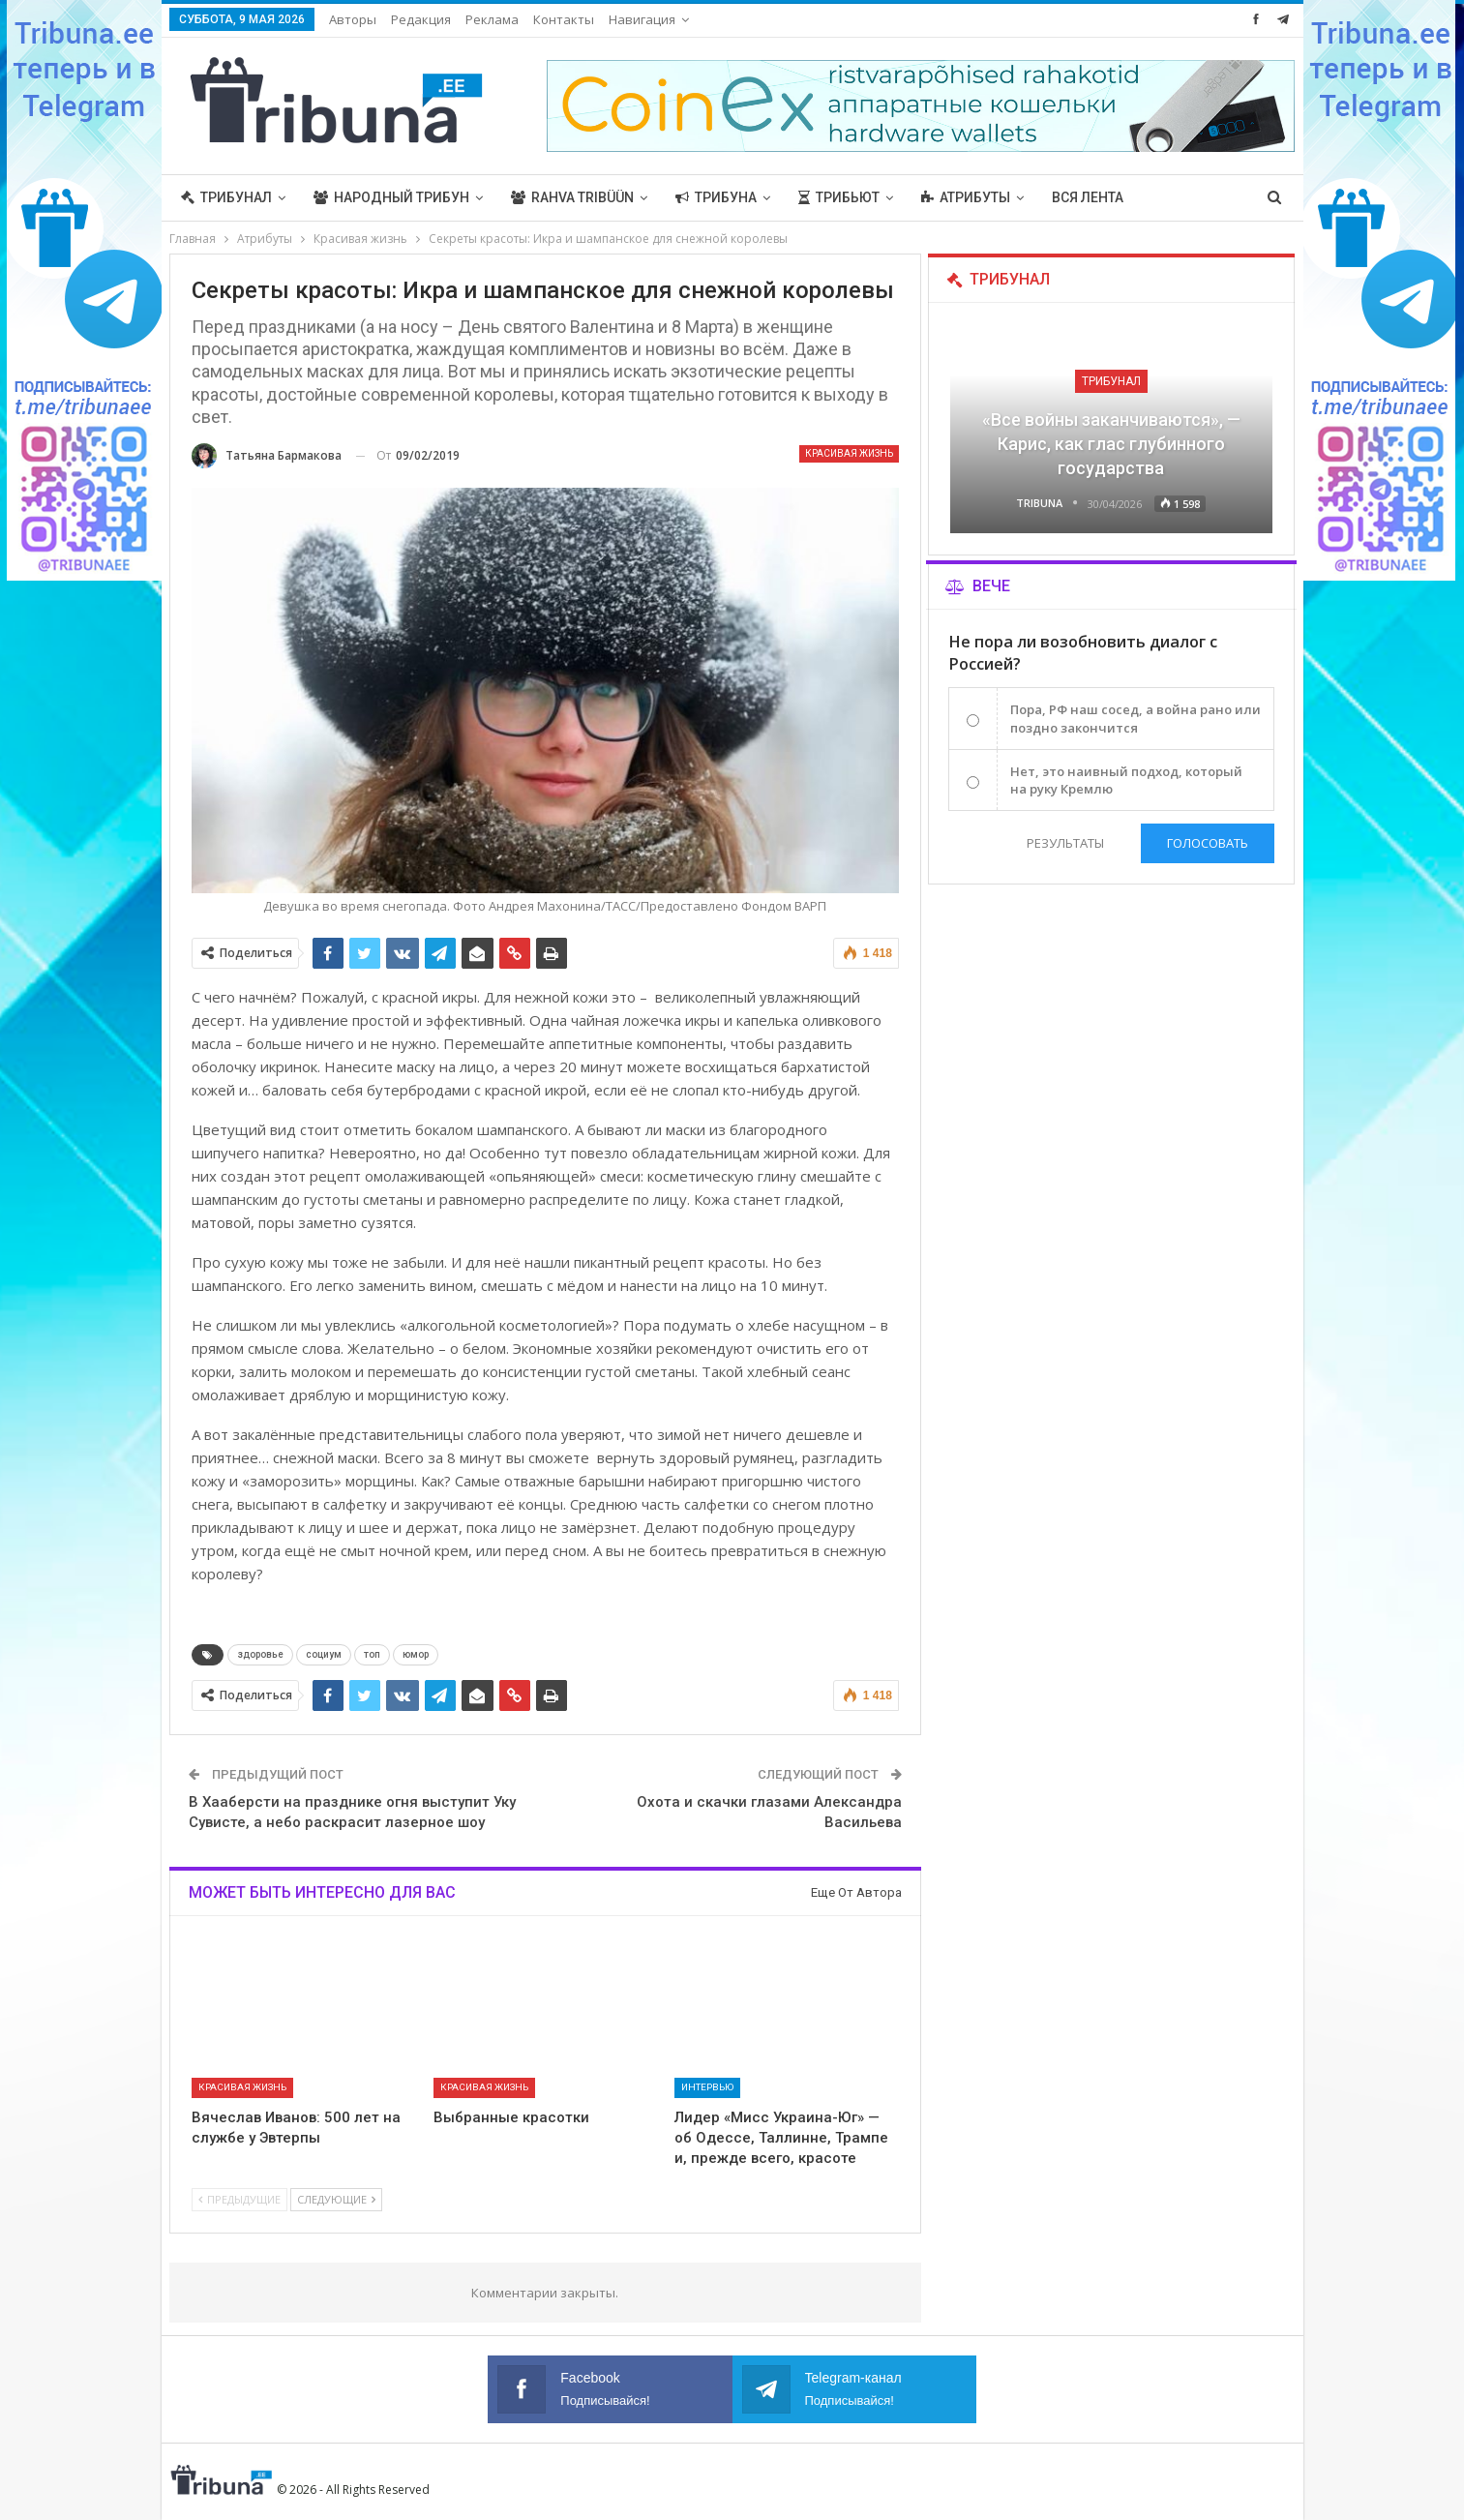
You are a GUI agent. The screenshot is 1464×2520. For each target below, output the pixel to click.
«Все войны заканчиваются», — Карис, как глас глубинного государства (1111, 443)
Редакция (421, 19)
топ (372, 1654)
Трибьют (839, 197)
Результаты (1064, 843)
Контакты (563, 19)
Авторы (352, 19)
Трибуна (716, 197)
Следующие (336, 2199)
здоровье (260, 1654)
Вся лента (1087, 197)
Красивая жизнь (849, 453)
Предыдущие (239, 2199)
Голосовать (1207, 843)
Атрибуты (965, 197)
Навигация (642, 19)
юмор (416, 1654)
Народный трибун (391, 197)
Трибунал (226, 197)
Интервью (707, 2087)
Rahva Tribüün (572, 197)
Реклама (492, 19)
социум (324, 1654)
